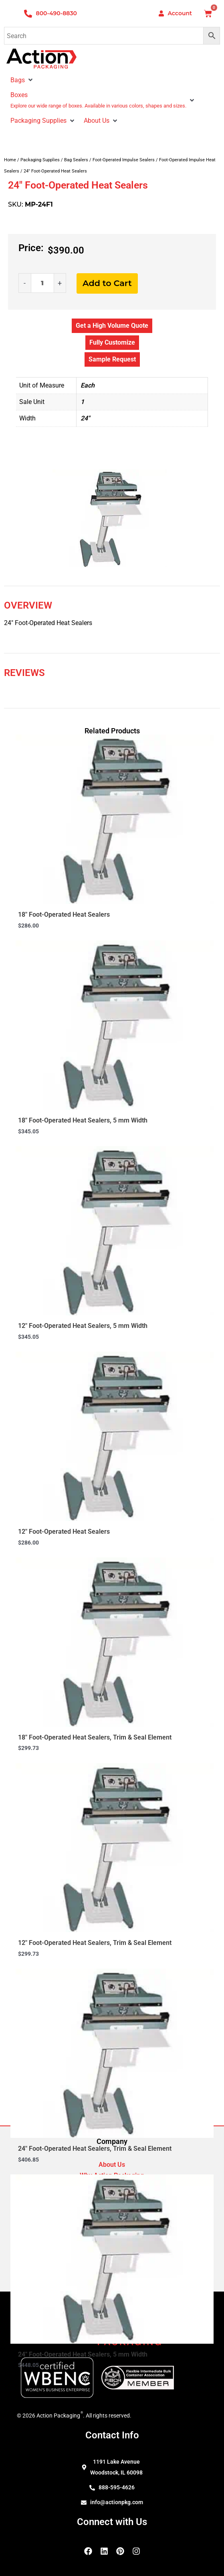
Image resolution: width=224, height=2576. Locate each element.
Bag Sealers (76, 159)
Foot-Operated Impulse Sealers (124, 159)
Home (10, 159)
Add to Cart (107, 283)
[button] (30, 79)
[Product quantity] (42, 283)
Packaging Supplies (40, 159)
